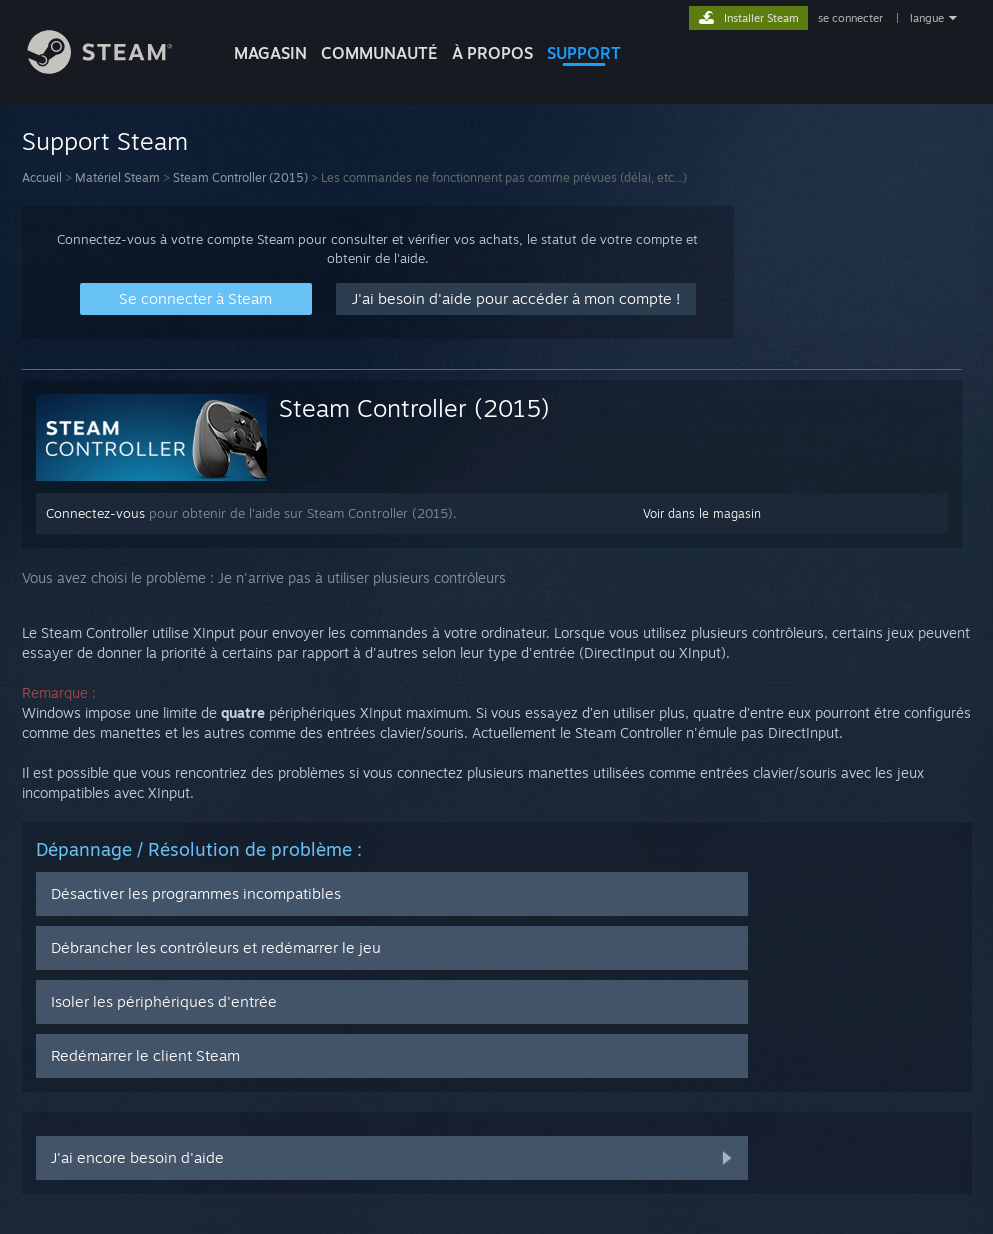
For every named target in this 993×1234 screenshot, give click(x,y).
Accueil (42, 177)
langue (927, 18)
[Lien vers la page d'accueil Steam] (115, 68)
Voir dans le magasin (702, 513)
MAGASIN (270, 53)
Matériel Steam (117, 177)
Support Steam (105, 141)
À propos (492, 53)
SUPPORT (584, 53)
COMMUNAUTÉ (379, 53)
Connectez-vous (95, 513)
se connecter (852, 18)
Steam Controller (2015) (240, 177)
